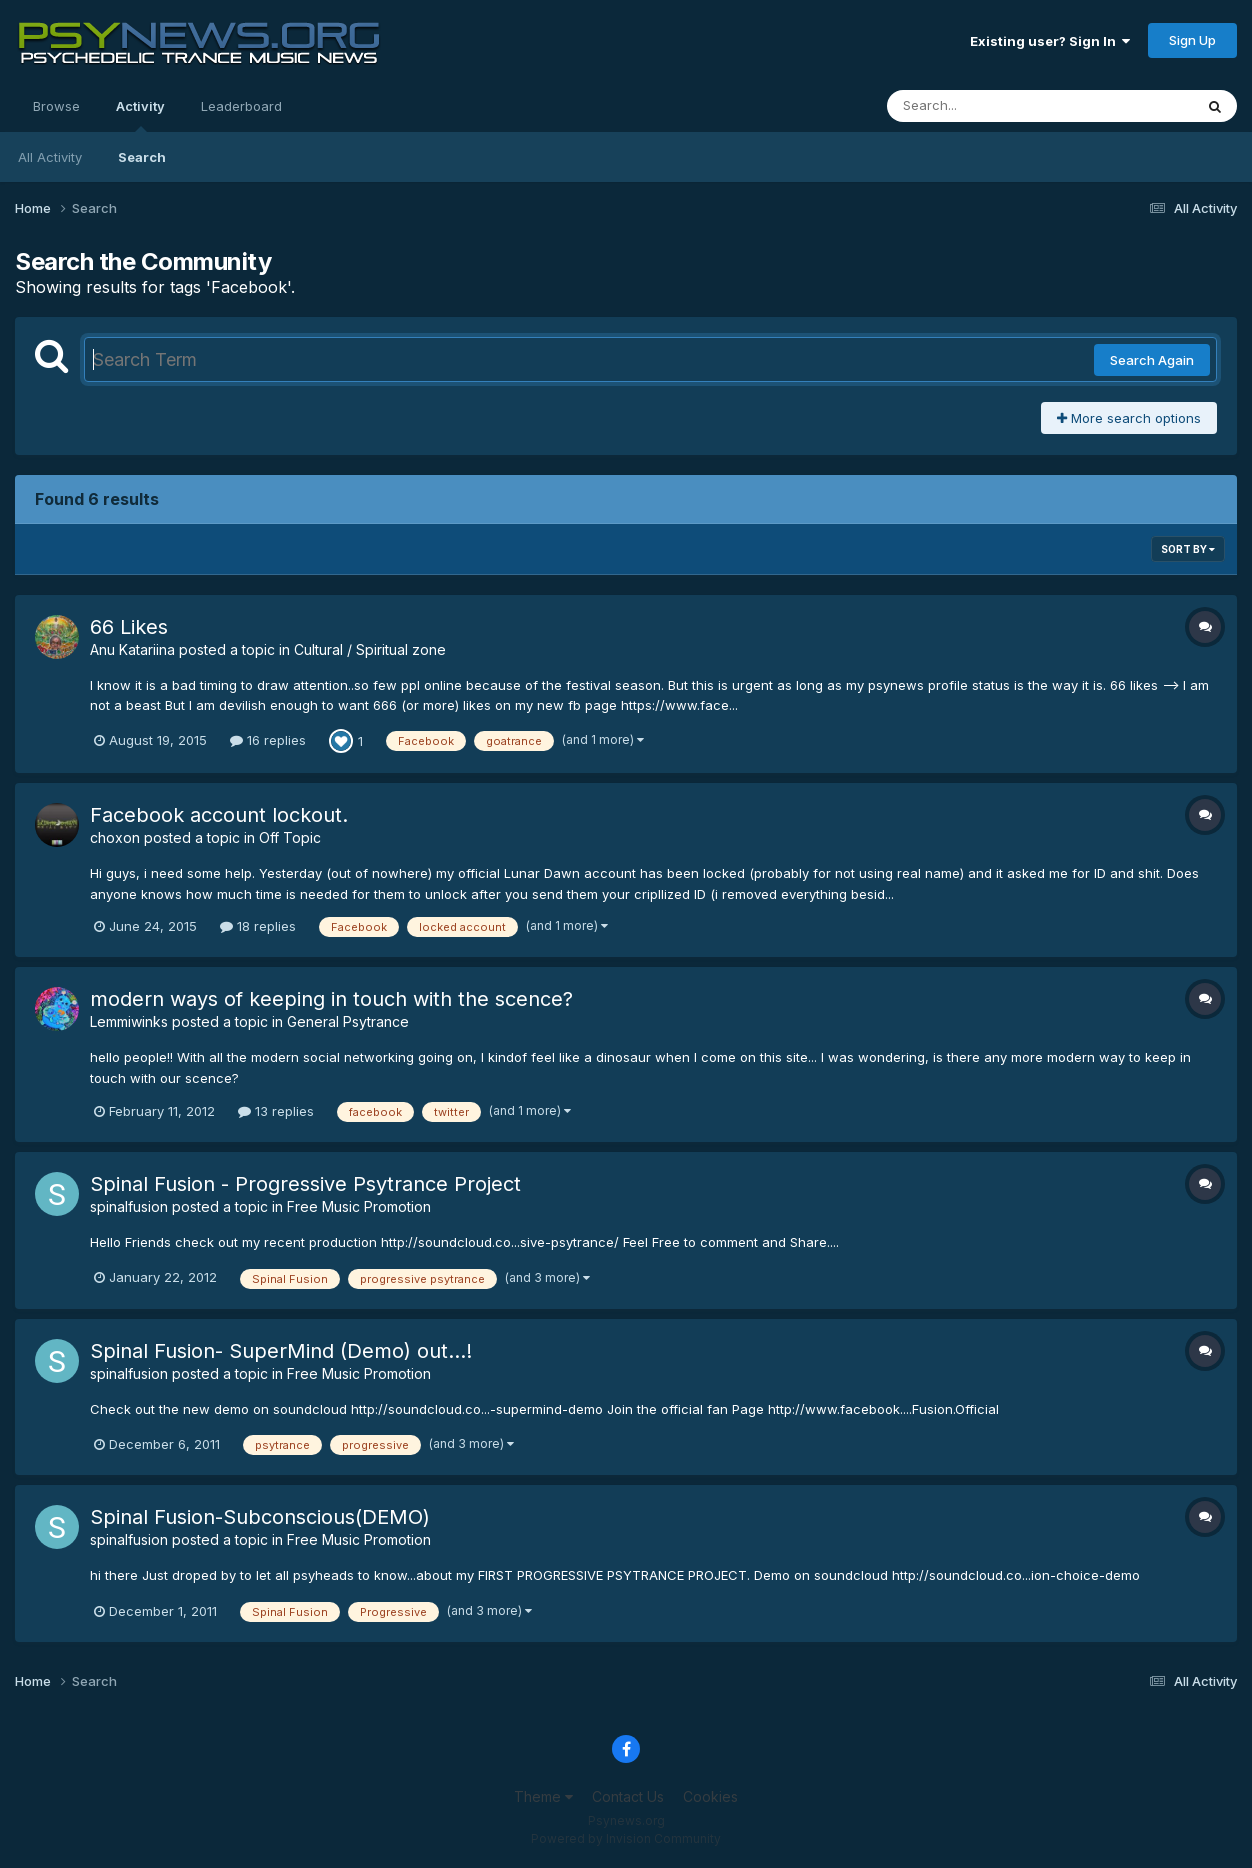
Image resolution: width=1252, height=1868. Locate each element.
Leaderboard (241, 106)
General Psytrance (348, 1021)
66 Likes (129, 627)
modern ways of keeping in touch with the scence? (331, 999)
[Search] (985, 106)
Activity (140, 115)
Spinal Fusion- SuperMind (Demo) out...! (281, 1351)
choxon (115, 837)
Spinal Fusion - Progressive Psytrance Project (305, 1184)
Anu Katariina (132, 649)
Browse (56, 106)
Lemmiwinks (129, 1021)
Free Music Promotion (359, 1206)
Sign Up (1192, 40)
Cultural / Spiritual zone (370, 649)
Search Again (1152, 360)
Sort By (1188, 549)
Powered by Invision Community (626, 1838)
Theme (543, 1796)
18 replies (258, 926)
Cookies (710, 1796)
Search (142, 157)
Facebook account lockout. (219, 815)
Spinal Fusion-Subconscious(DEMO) (260, 1517)
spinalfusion (129, 1206)
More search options (1129, 418)
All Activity (50, 157)
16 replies (268, 740)
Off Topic (290, 837)
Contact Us (628, 1796)
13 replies (276, 1111)
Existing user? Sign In (1050, 41)
